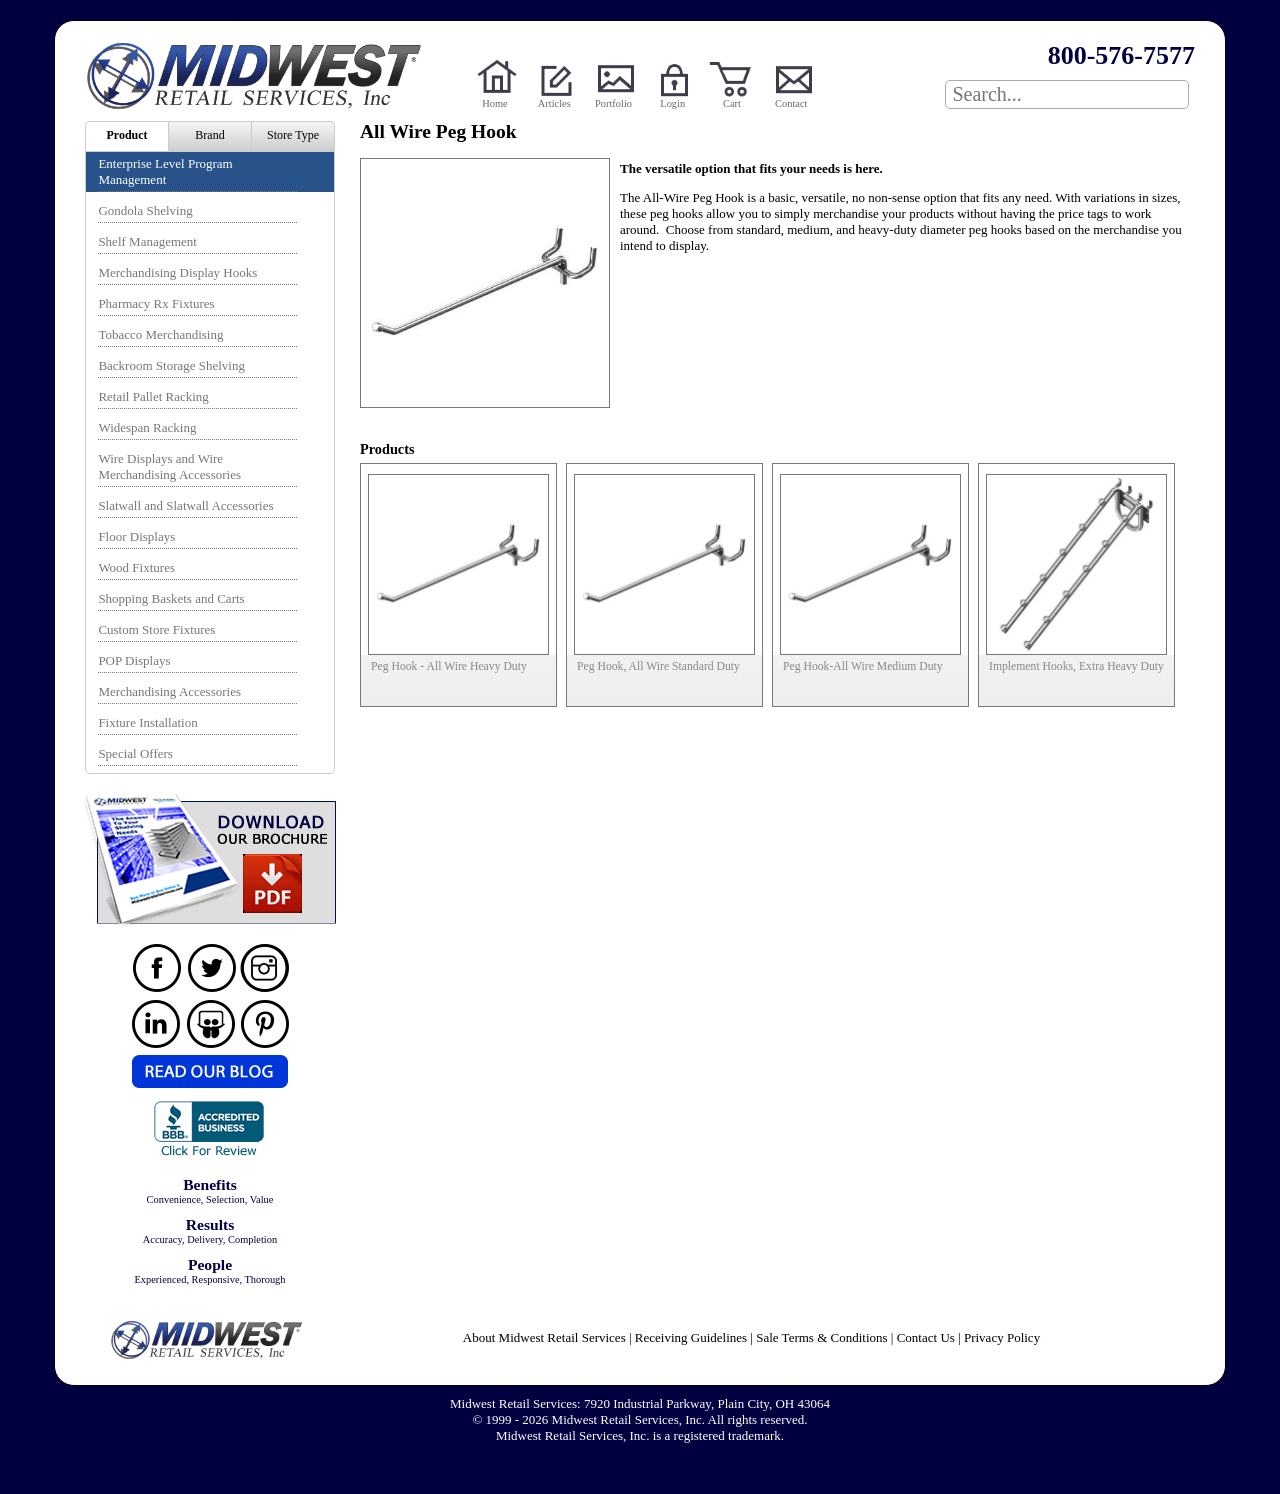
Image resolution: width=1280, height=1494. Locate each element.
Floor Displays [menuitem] (136, 536)
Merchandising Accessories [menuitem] (169, 691)
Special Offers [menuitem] (135, 753)
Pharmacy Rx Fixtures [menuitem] (156, 303)
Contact (791, 103)
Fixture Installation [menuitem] (147, 722)
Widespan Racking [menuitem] (147, 427)
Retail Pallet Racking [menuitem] (153, 396)
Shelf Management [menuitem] (147, 241)
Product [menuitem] (126, 135)
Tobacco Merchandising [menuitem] (160, 334)
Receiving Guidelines (691, 1337)
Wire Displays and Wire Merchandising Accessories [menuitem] (169, 466)
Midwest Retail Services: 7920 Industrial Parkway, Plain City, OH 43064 (640, 1403)
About (544, 1337)
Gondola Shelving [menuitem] (145, 210)
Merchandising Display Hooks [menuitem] (177, 272)
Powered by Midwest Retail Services (261, 76)
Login (672, 103)
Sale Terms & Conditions (821, 1337)
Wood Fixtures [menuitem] (136, 567)
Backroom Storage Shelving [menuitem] (171, 365)
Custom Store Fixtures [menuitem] (156, 629)
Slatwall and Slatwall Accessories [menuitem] (185, 505)
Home (494, 103)
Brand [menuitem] (209, 135)
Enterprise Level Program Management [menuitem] (165, 171)
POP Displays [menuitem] (134, 660)
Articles (554, 103)
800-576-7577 (1121, 55)
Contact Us (926, 1337)
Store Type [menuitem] (293, 135)
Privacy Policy (1002, 1337)
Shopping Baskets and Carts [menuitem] (171, 598)
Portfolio (613, 103)
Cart (732, 103)
